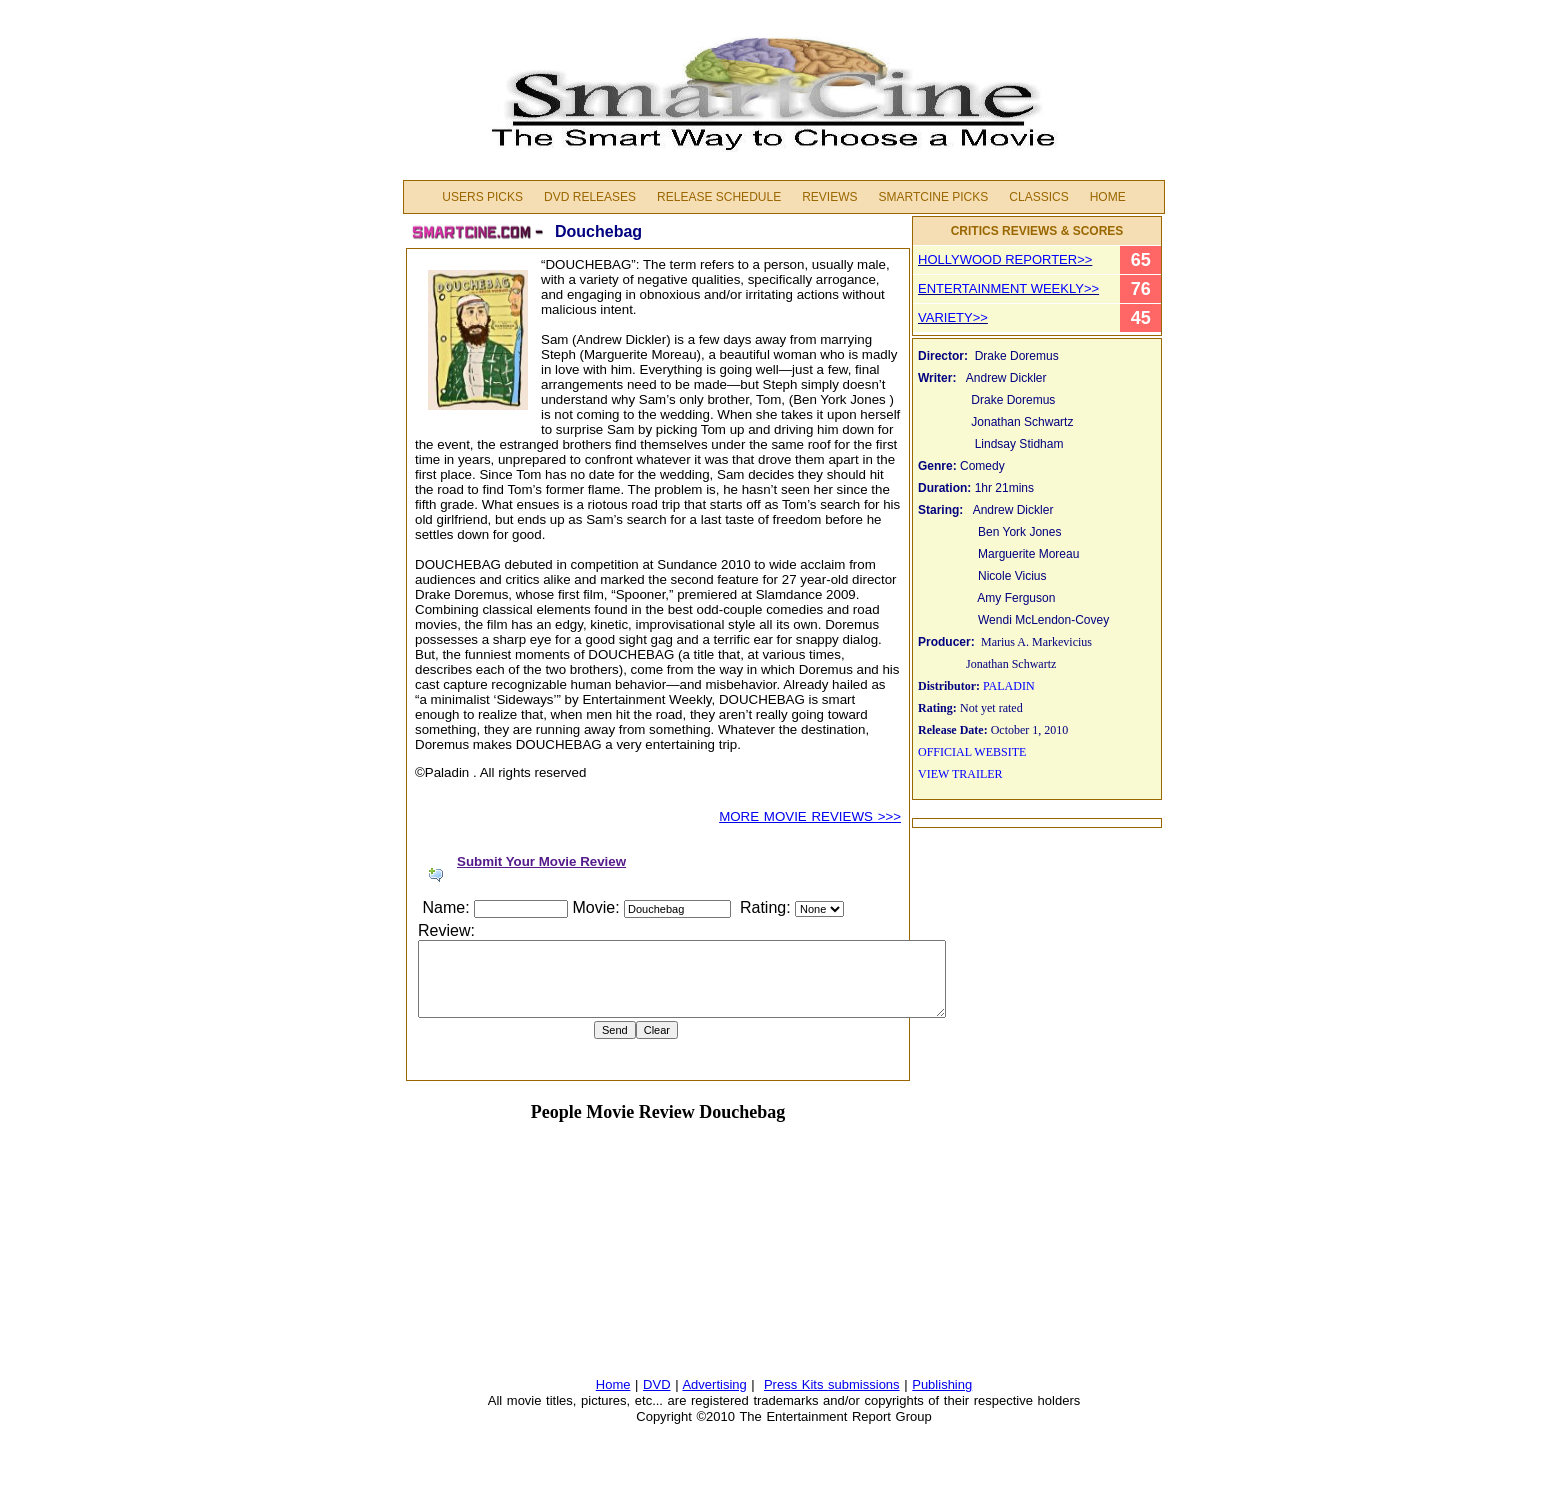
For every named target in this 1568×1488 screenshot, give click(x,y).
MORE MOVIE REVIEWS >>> (810, 816)
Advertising (714, 1384)
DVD (656, 1384)
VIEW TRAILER (960, 774)
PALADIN (1009, 686)
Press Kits (796, 1384)
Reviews (829, 197)
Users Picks (482, 197)
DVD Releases (590, 197)
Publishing (942, 1384)
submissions (864, 1384)
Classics (1038, 197)
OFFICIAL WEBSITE (972, 752)
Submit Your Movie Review (541, 861)
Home (1108, 197)
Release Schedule (719, 197)
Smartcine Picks (933, 197)
